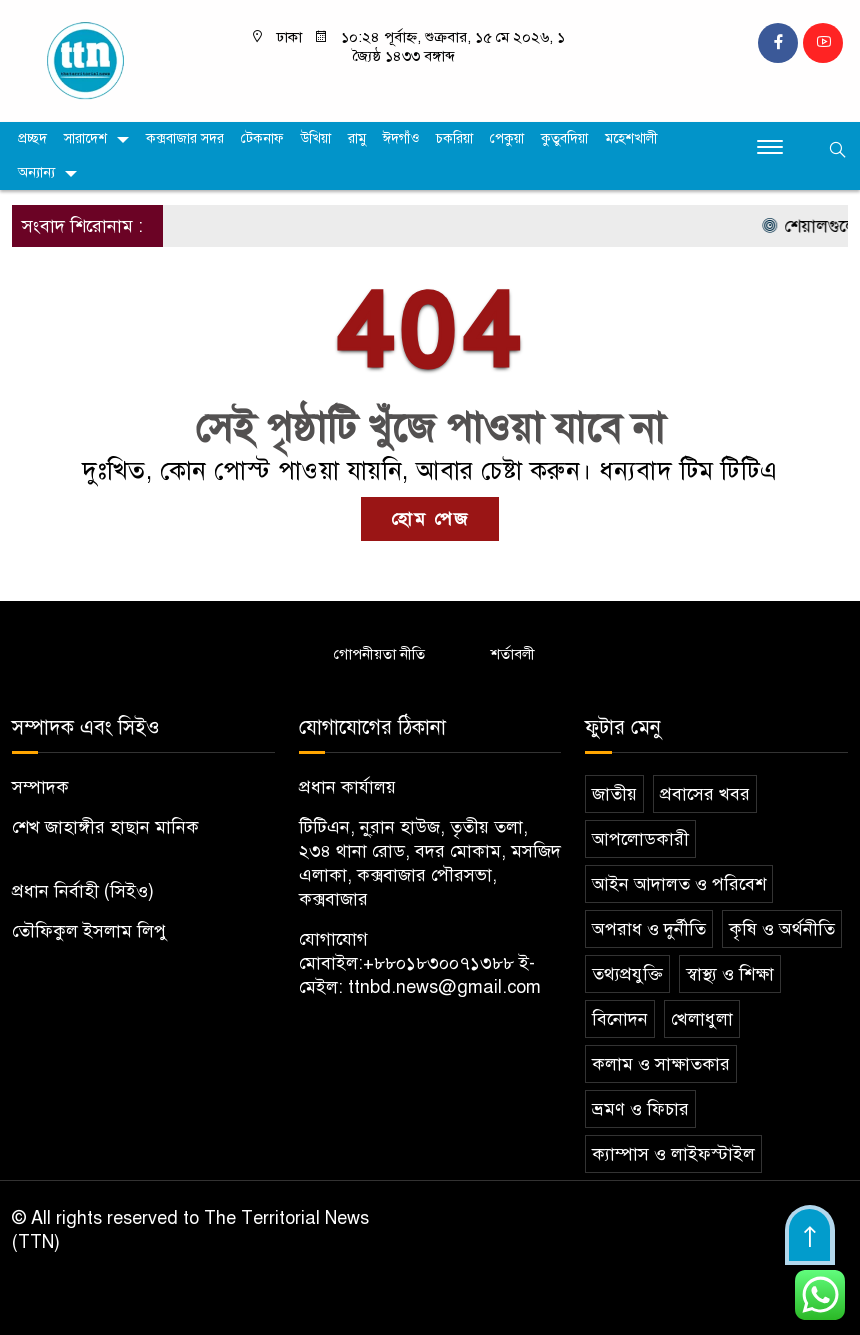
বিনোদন (620, 1019)
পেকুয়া (507, 138)
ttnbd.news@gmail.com (444, 987)
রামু (357, 138)
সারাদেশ (85, 138)
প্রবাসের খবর (705, 794)
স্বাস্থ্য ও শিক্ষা (730, 974)
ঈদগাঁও (401, 138)
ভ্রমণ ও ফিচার (640, 1109)
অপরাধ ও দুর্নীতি (649, 929)
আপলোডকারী (640, 839)
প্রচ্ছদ (32, 138)
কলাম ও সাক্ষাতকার (661, 1064)
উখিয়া (316, 138)
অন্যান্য (36, 172)
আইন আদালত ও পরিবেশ (679, 884)
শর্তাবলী (513, 654)
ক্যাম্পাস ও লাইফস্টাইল (673, 1154)
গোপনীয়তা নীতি (379, 654)
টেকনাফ (262, 138)
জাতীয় (614, 794)
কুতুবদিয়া (564, 138)
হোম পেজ (430, 519)
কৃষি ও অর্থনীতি (782, 929)
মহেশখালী (631, 138)
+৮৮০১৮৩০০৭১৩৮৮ (438, 963)
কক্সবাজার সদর (185, 138)
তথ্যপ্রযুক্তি (627, 974)
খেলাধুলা (702, 1019)
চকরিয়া (454, 138)
